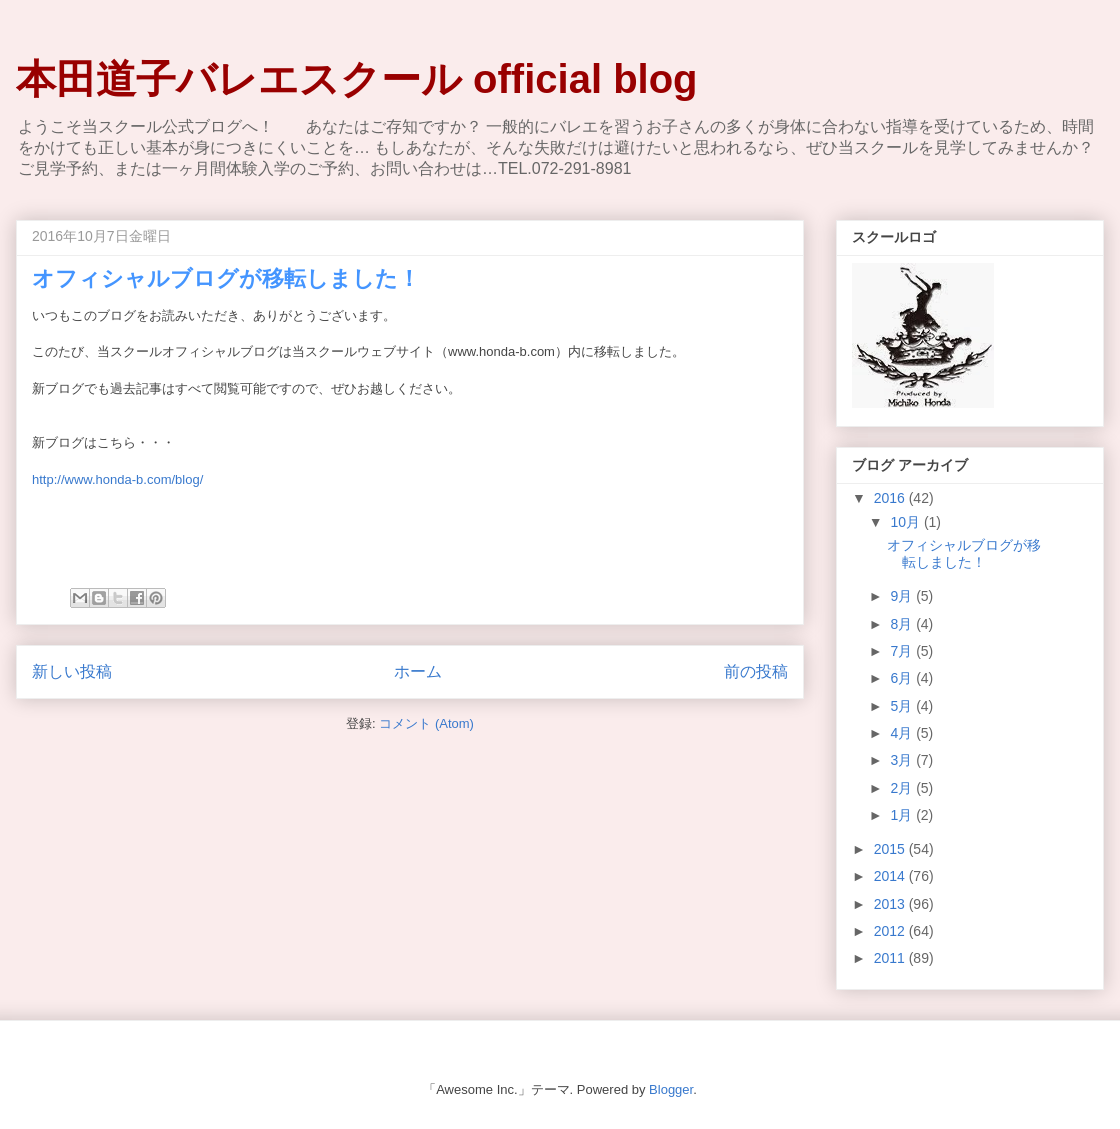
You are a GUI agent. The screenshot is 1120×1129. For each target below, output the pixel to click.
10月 (906, 522)
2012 (891, 931)
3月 (903, 760)
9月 (903, 596)
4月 (903, 733)
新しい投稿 (72, 671)
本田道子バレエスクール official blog (357, 79)
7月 (903, 651)
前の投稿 (756, 671)
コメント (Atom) (426, 723)
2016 (891, 498)
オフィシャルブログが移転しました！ (226, 278)
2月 (903, 788)
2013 (891, 904)
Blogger (671, 1089)
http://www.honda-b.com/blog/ (117, 479)
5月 (903, 706)
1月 (903, 815)
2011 (891, 958)
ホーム (418, 671)
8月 (903, 624)
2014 (891, 876)
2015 (891, 849)
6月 (903, 678)
